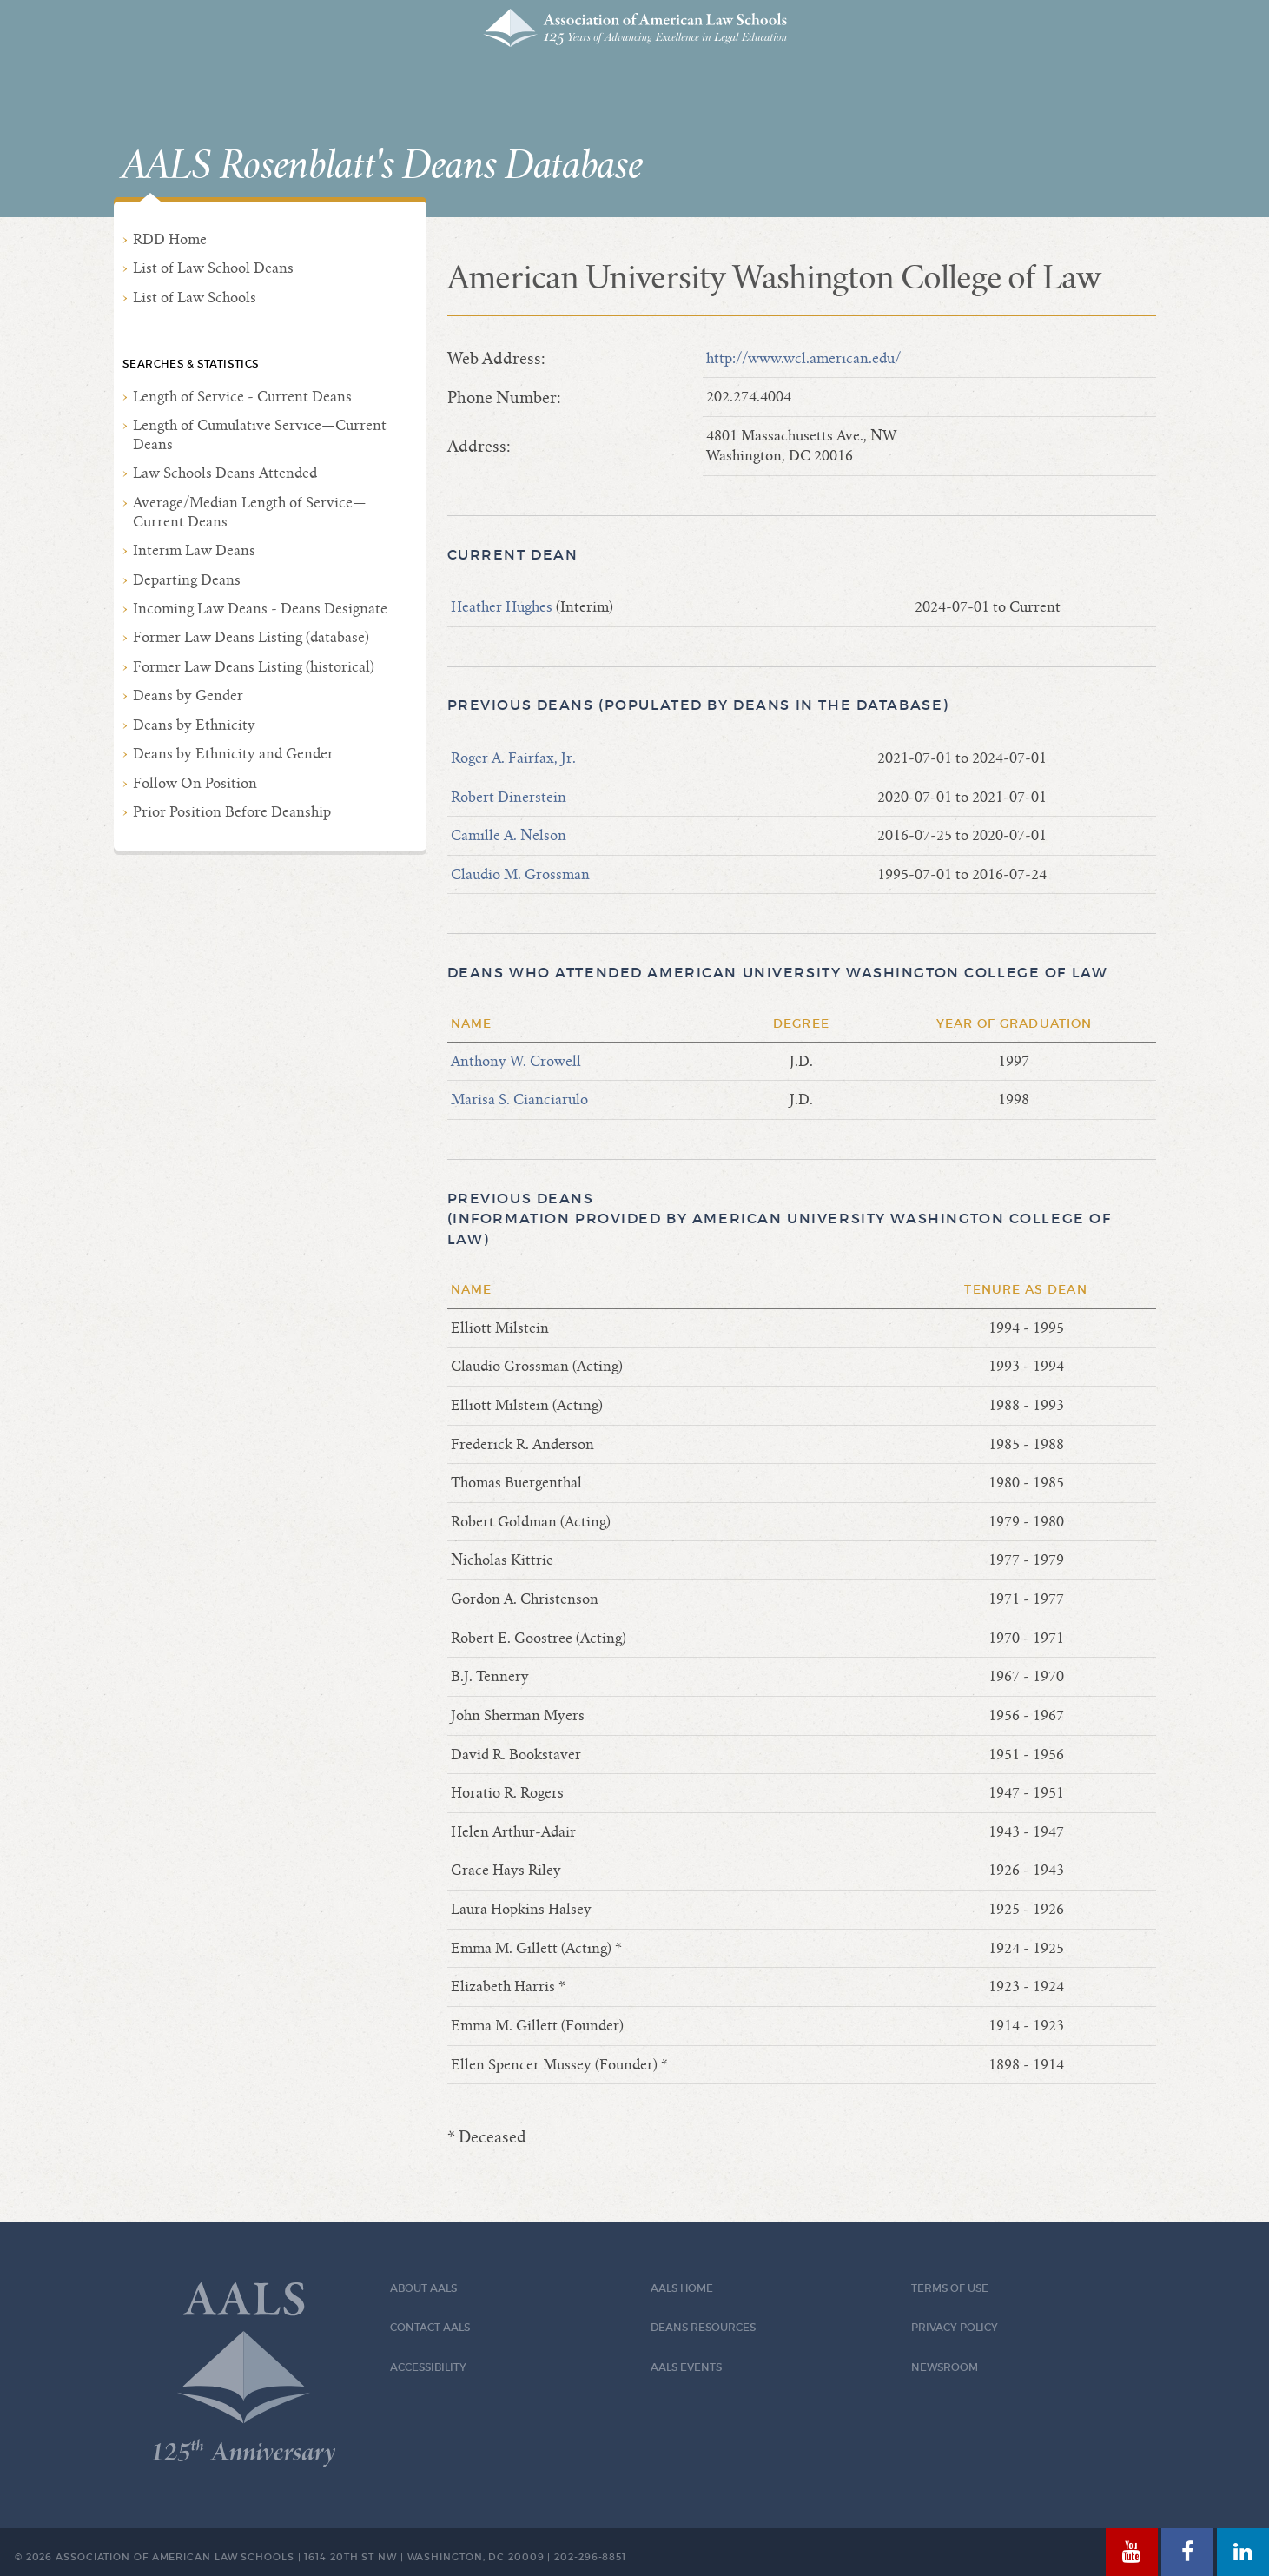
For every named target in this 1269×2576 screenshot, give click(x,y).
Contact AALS (430, 2327)
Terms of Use (949, 2288)
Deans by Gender (188, 695)
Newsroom (944, 2367)
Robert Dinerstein (508, 797)
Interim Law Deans (194, 550)
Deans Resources (703, 2327)
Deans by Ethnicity (194, 725)
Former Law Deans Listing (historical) (253, 667)
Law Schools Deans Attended (225, 473)
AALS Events (686, 2367)
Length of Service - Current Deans (242, 396)
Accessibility (428, 2367)
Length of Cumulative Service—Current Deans (260, 435)
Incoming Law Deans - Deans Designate (260, 608)
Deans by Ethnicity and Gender (233, 753)
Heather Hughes (503, 607)
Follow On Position (195, 783)
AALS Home (682, 2288)
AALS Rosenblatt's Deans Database (382, 166)
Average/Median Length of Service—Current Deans (250, 512)
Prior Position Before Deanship (232, 812)
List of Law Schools (194, 297)
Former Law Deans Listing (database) (251, 637)
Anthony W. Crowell (516, 1061)
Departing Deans (187, 580)
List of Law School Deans (213, 268)
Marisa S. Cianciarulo (519, 1099)
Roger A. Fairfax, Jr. (513, 758)
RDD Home (170, 239)
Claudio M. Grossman (520, 874)
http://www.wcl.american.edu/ (803, 358)
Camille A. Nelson (508, 835)
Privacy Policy (954, 2327)
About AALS (423, 2288)
